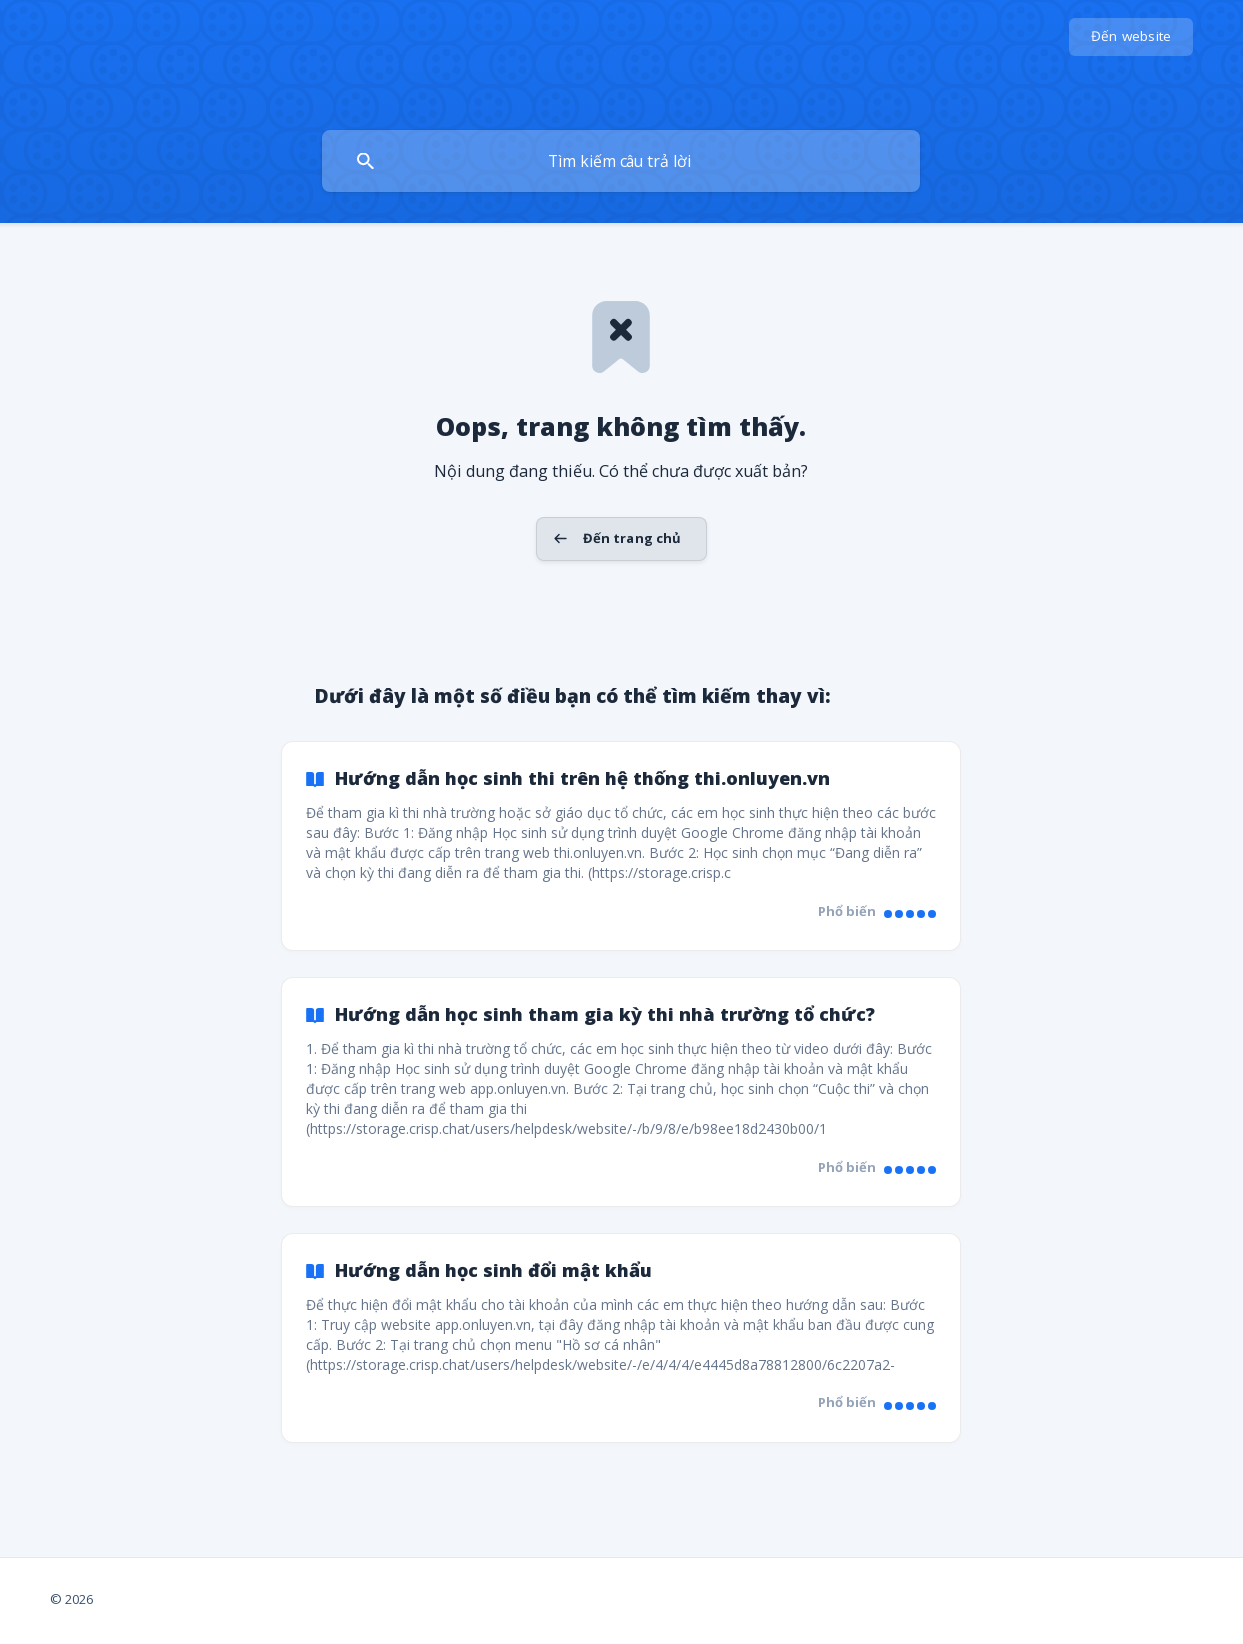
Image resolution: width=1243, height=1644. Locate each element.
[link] (621, 846)
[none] (1131, 37)
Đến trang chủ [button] (632, 538)
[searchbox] (621, 161)
